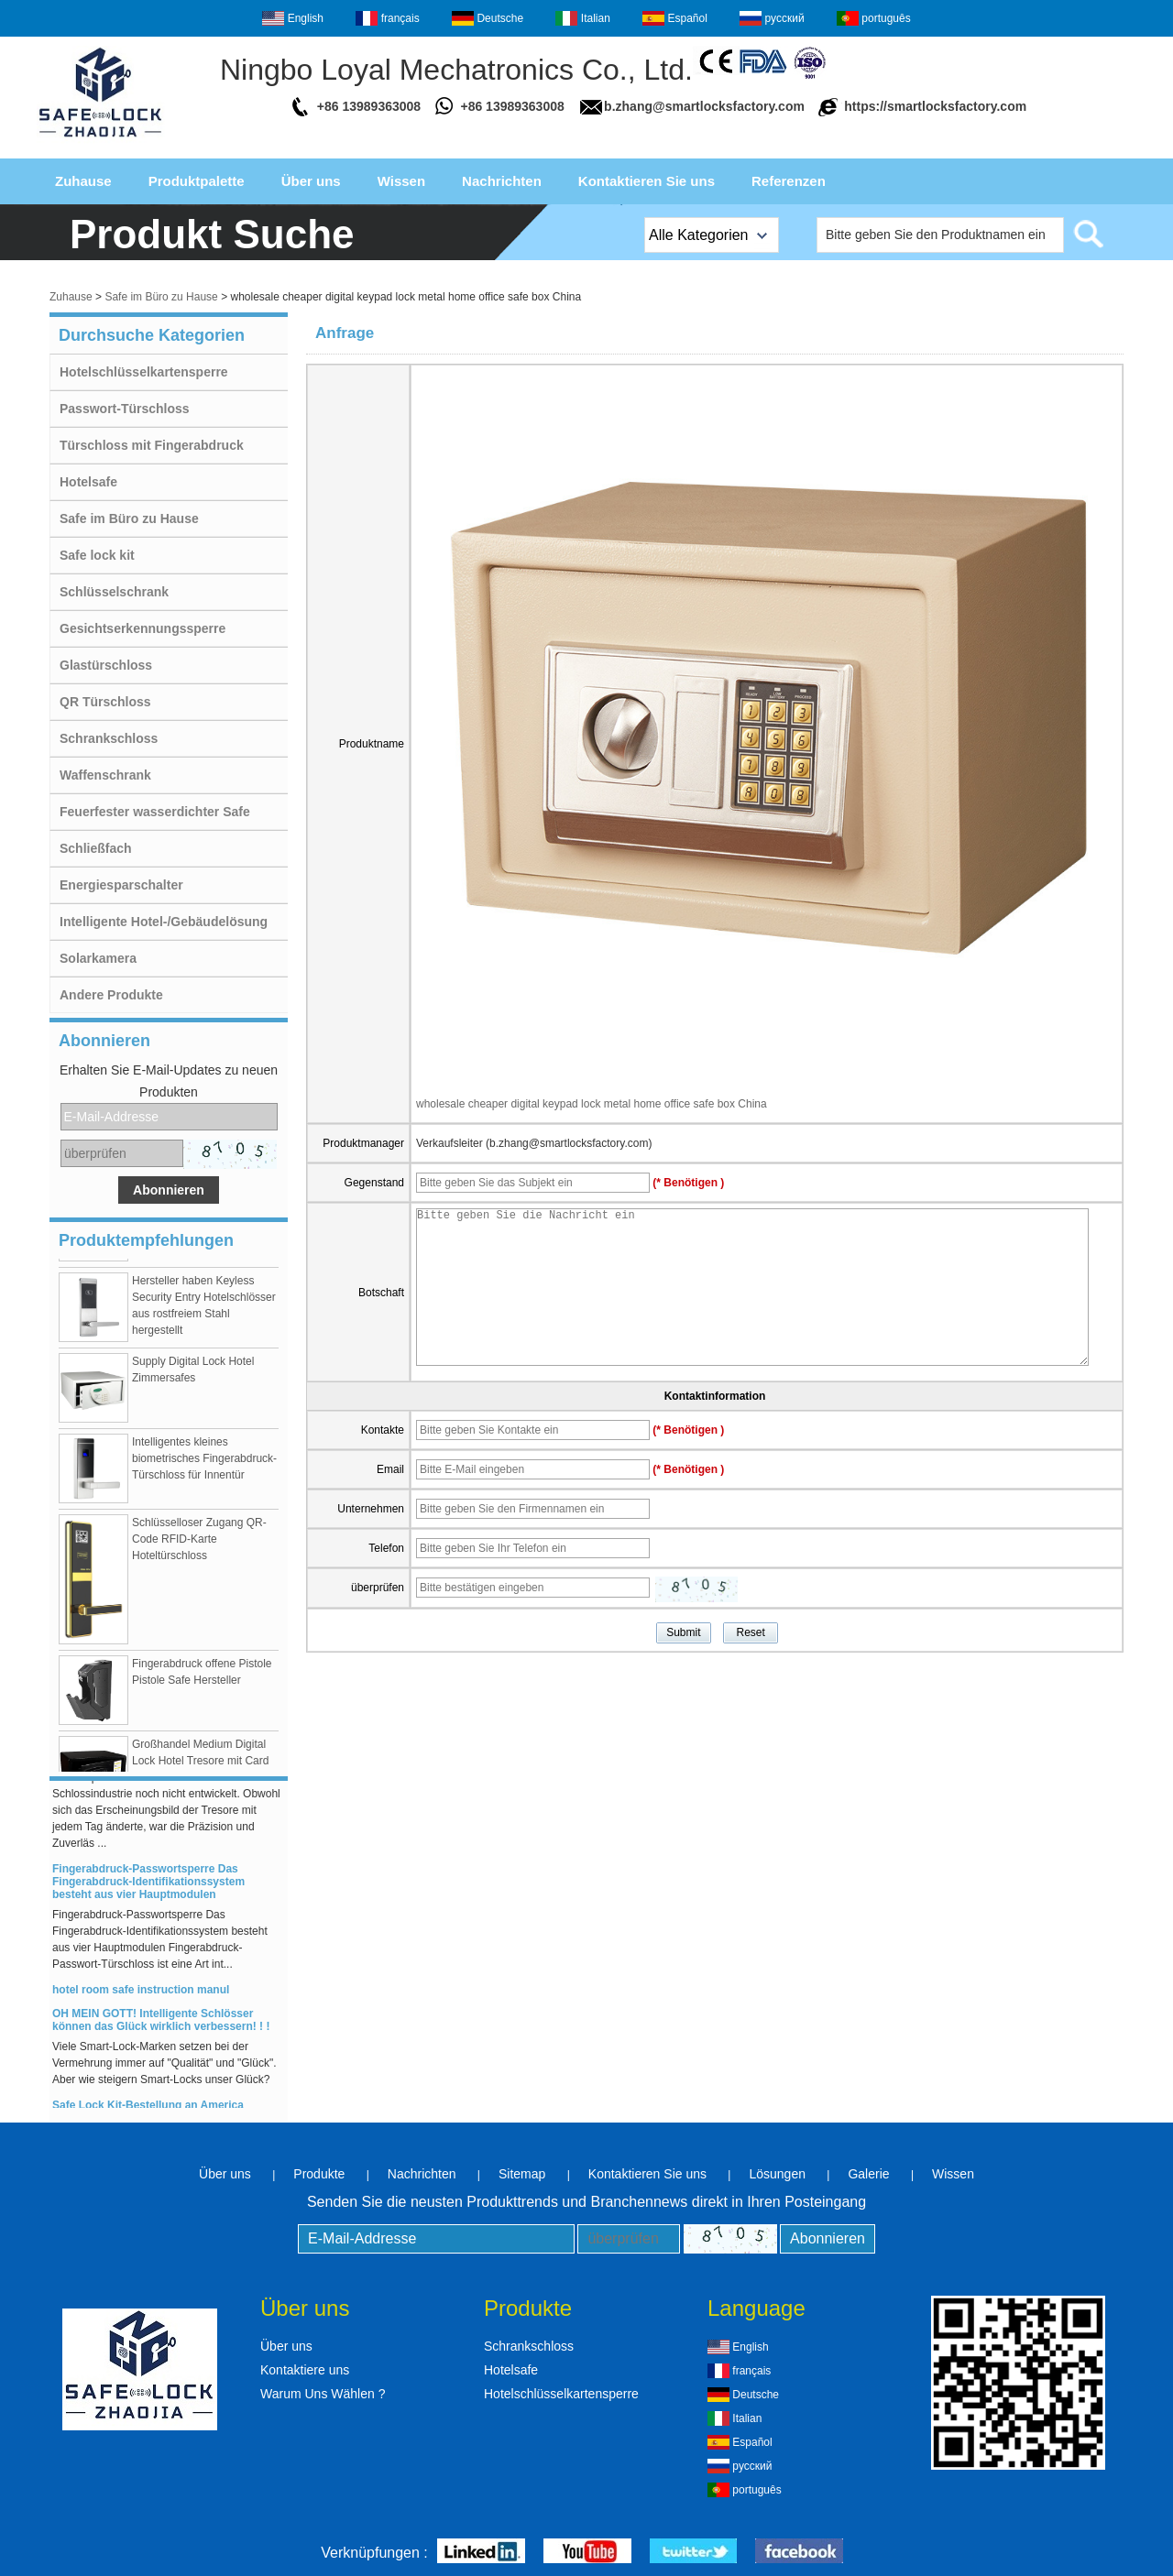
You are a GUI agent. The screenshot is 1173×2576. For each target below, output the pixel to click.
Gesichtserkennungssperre (142, 628)
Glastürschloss (106, 665)
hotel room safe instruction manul (140, 1994)
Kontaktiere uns (304, 2370)
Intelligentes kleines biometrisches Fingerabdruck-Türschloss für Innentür (204, 1463)
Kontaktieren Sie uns (646, 181)
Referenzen (788, 181)
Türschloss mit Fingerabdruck (152, 445)
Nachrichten (502, 181)
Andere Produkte (111, 995)
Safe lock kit (97, 555)
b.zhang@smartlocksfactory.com (704, 106)
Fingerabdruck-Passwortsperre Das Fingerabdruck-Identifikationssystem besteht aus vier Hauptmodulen (148, 1886)
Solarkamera (98, 958)
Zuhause (83, 181)
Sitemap (522, 2174)
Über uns (311, 181)
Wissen (401, 181)
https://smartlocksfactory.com (935, 106)
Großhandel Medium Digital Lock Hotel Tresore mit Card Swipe (200, 1765)
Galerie (868, 2174)
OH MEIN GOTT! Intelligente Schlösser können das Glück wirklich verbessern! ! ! (160, 2024)
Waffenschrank (105, 775)
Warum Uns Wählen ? (322, 2393)
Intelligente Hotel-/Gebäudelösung (164, 921)
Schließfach (96, 848)
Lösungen (777, 2174)
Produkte (319, 2174)
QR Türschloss (105, 701)
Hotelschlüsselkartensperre (144, 372)
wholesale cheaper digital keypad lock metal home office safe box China (591, 1103)
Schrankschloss (109, 738)
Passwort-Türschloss (125, 408)
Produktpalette (196, 181)
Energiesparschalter (121, 885)
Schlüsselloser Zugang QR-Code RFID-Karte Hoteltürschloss (199, 1543)
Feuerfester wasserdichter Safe (155, 811)
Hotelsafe (88, 482)
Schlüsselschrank (114, 591)
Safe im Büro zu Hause (160, 296)
